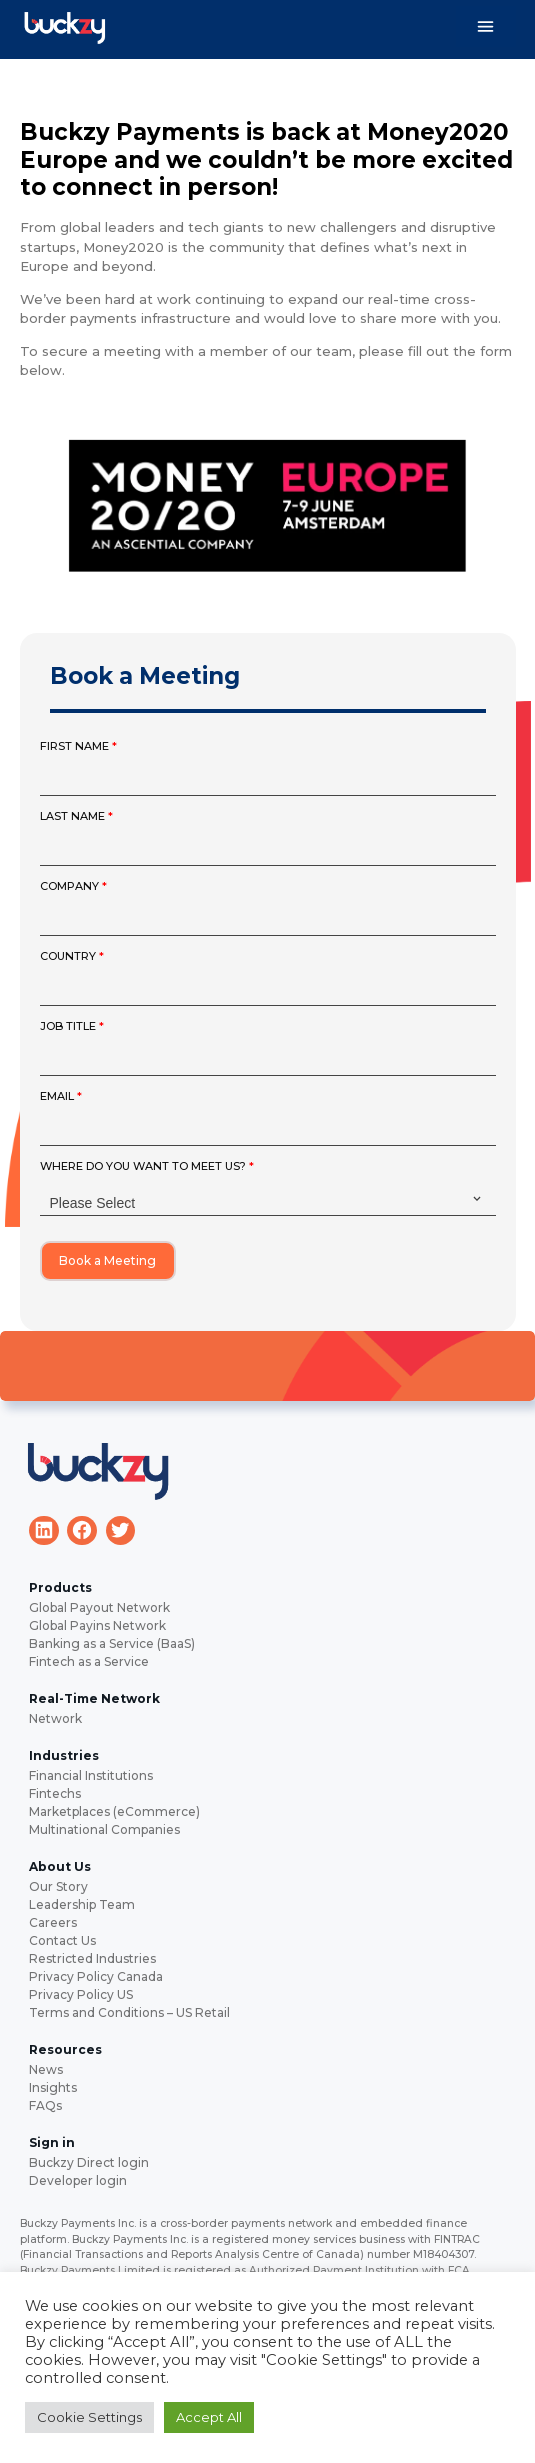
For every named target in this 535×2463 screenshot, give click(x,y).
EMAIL (268, 1118)
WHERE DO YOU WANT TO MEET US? (268, 1188)
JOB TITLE (268, 1048)
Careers (53, 1922)
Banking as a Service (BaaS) (112, 1643)
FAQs (45, 2105)
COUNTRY (268, 978)
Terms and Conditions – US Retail (129, 2012)
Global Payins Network (97, 1625)
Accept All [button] (209, 2417)
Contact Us (62, 1940)
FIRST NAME (268, 768)
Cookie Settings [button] (89, 2417)
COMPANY (268, 908)
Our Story (58, 1886)
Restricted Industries (92, 1958)
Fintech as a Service (89, 1661)
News (46, 2069)
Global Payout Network (99, 1607)
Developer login (78, 2180)
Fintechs (55, 1793)
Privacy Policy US (81, 1994)
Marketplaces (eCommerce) (114, 1811)
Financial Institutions (91, 1775)
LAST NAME (268, 838)
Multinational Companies (104, 1829)
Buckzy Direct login (89, 2162)
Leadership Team (82, 1904)
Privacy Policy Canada (96, 1976)
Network (55, 1718)
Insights (53, 2087)
